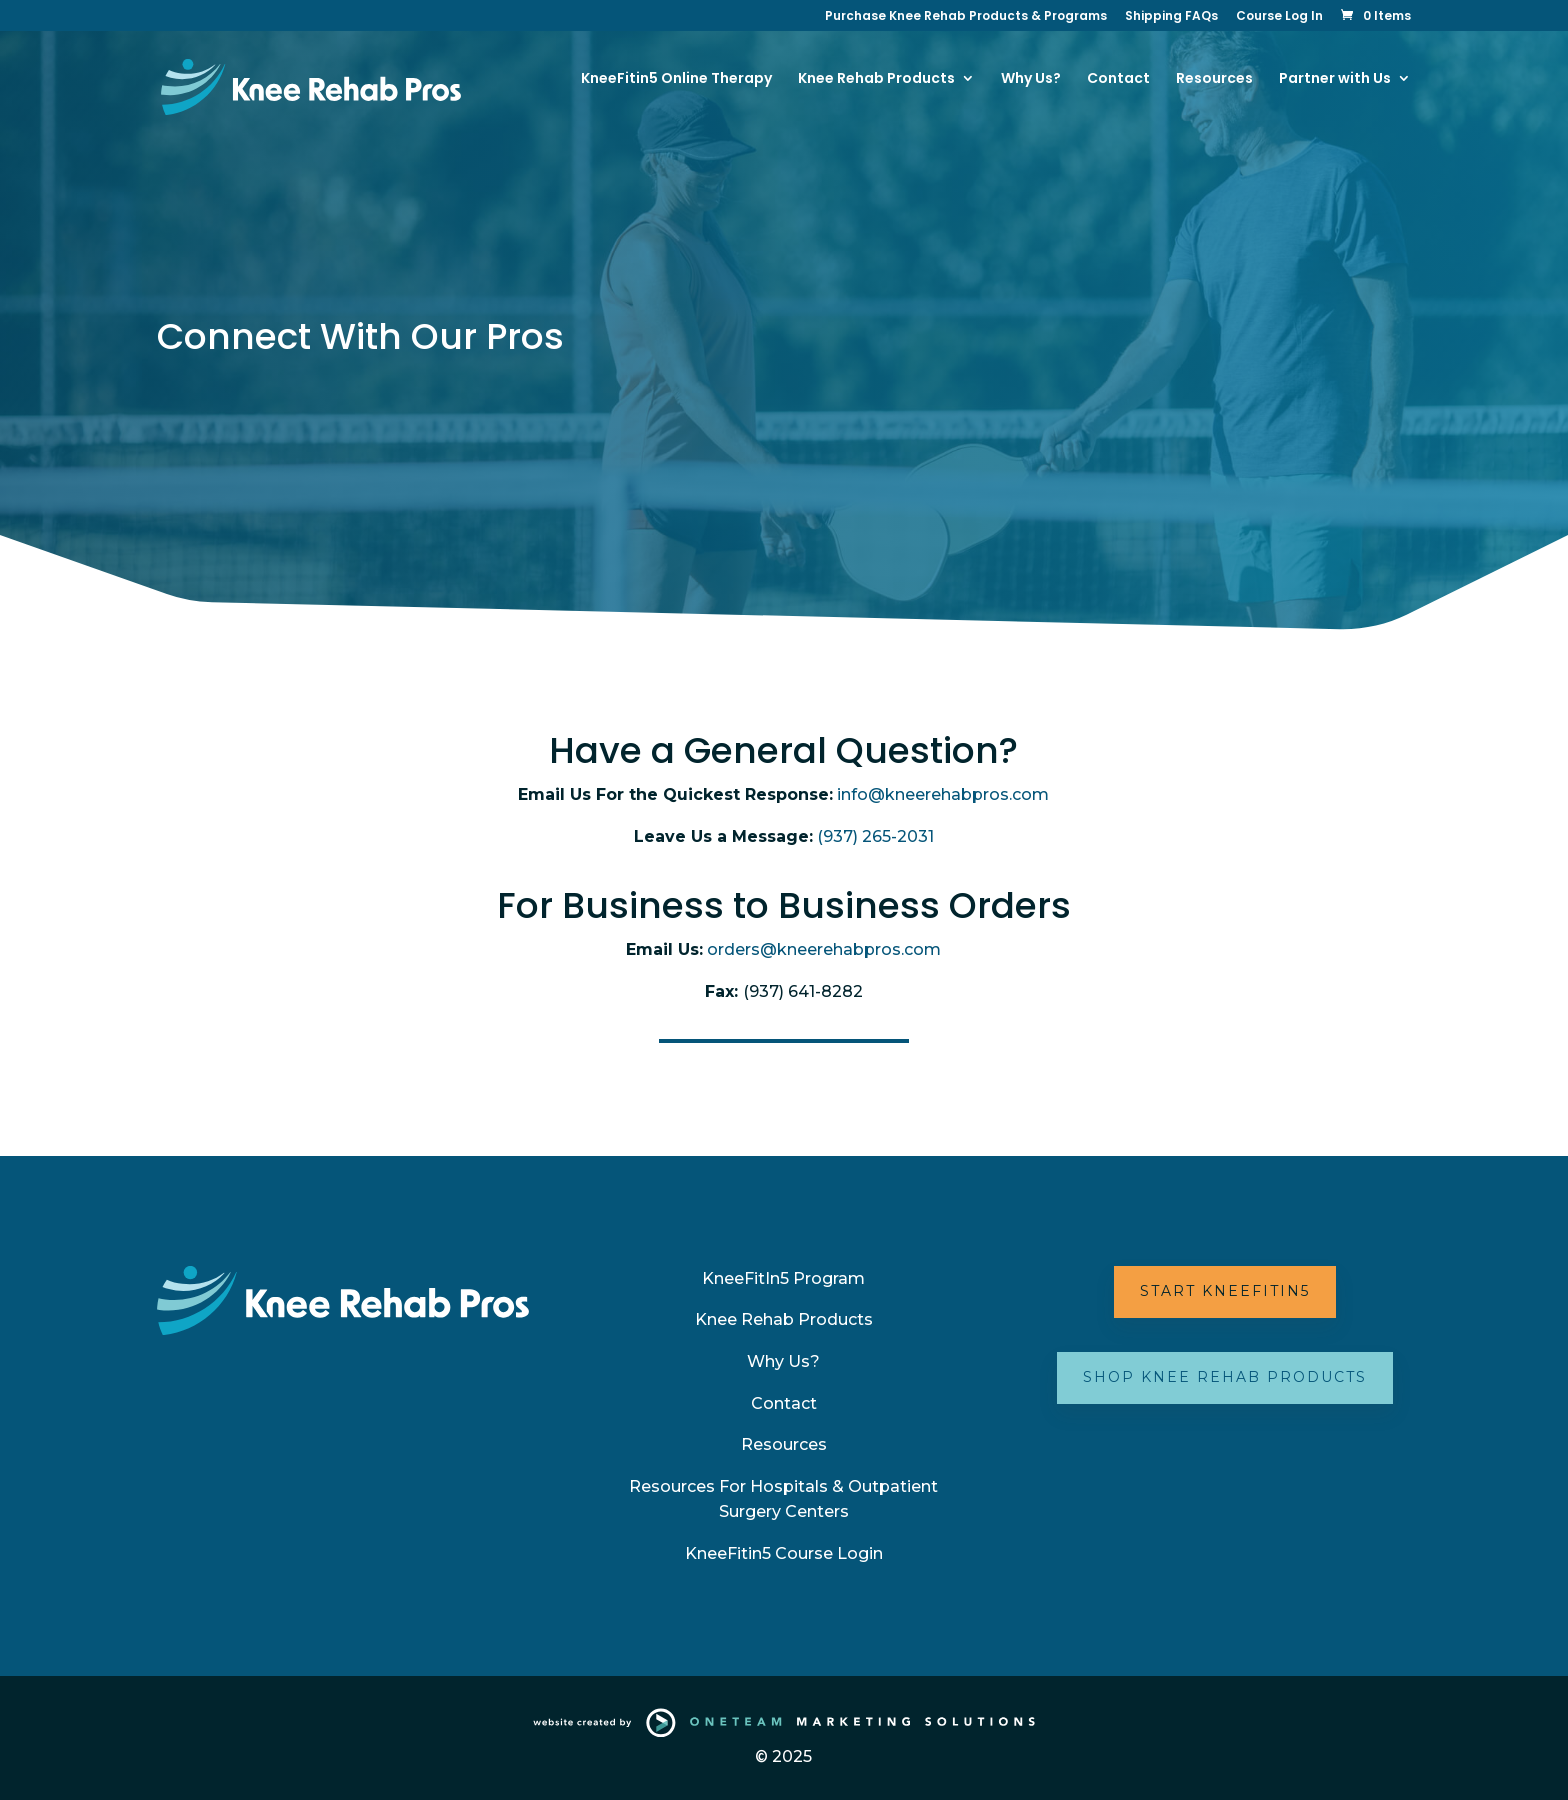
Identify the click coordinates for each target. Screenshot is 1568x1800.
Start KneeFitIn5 (1225, 1291)
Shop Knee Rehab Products (1225, 1377)
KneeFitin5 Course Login (784, 1553)
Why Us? (1031, 79)
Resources (1214, 79)
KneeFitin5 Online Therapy (676, 79)
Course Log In (1279, 17)
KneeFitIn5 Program (783, 1278)
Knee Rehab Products (784, 1319)
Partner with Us (1335, 79)
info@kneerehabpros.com (943, 794)
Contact (1118, 79)
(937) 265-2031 (875, 836)
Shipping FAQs (1171, 17)
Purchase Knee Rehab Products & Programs (966, 17)
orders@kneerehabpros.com (824, 949)
